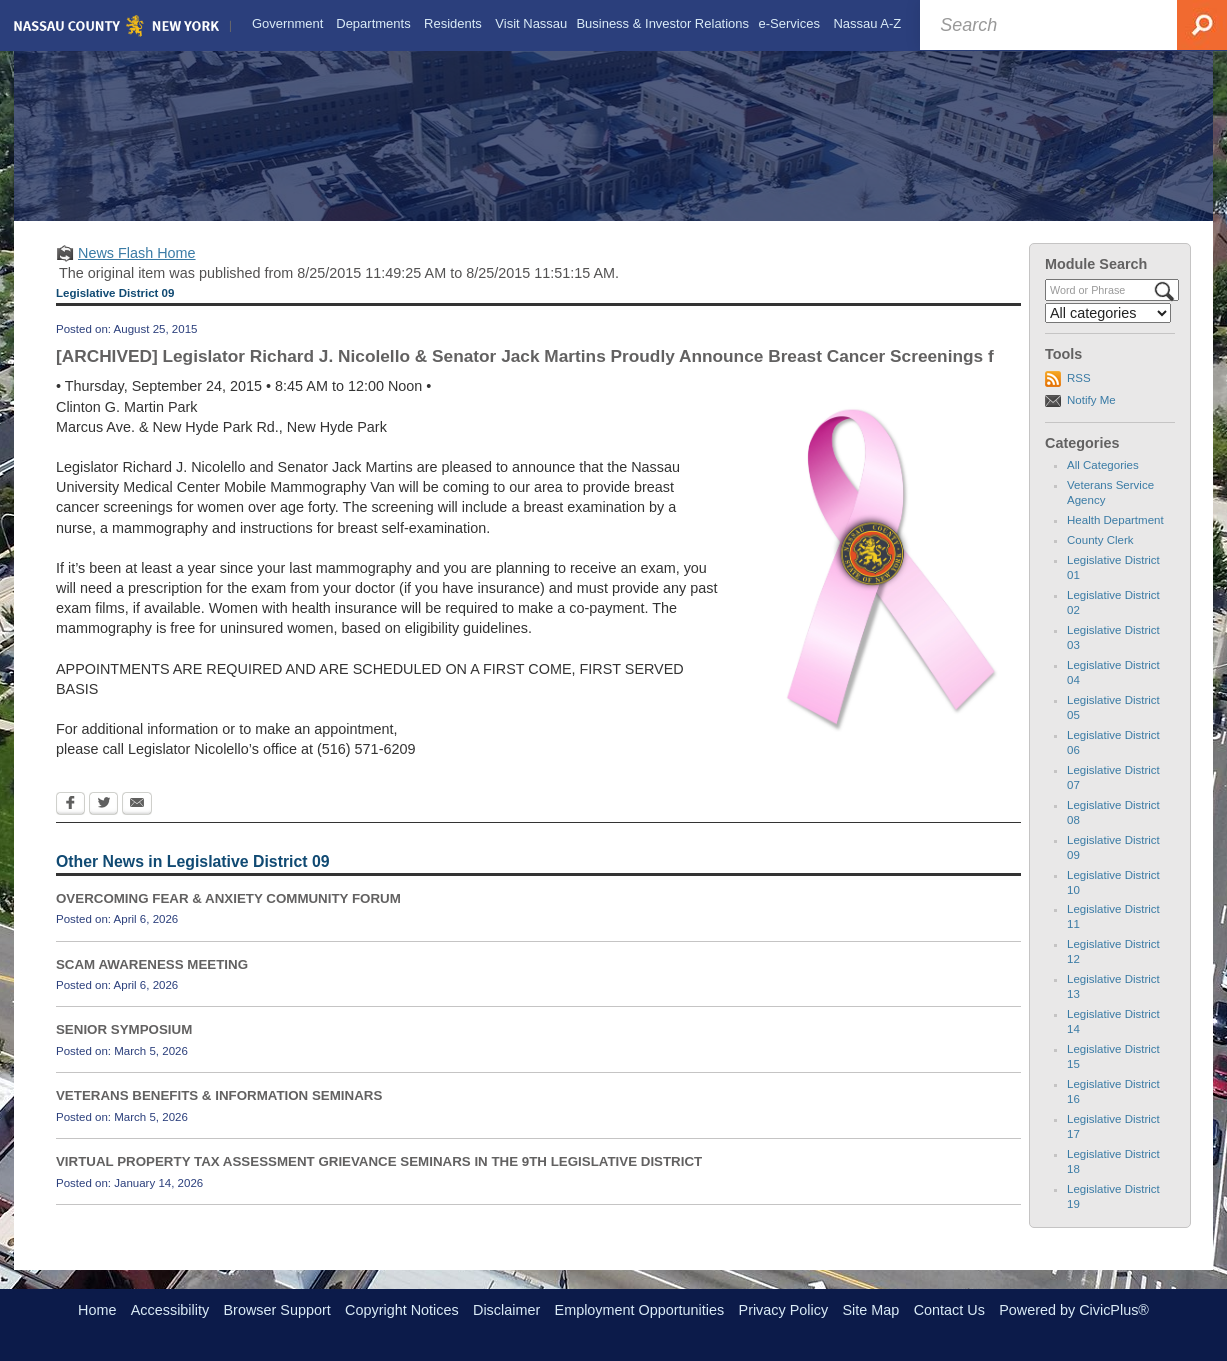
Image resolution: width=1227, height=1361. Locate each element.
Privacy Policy (784, 1310)
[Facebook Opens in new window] (70, 822)
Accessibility (170, 1310)
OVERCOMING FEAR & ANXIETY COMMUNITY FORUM (228, 915)
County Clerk (1100, 557)
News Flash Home (137, 270)
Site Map (870, 1310)
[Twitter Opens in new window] (103, 822)
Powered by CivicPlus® (1074, 1310)
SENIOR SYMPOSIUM (124, 1046)
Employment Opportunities (640, 1310)
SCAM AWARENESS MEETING (152, 980)
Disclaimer (506, 1310)
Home (97, 1310)
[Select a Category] (1108, 330)
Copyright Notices (402, 1310)
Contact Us (949, 1310)
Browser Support (277, 1310)
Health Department (1115, 537)
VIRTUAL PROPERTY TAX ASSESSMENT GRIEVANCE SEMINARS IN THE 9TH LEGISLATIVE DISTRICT (379, 1178)
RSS (1079, 395)
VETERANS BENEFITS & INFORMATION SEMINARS (219, 1112)
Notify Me (1091, 417)
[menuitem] (285, 22)
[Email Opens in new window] (137, 822)
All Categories (1103, 482)
